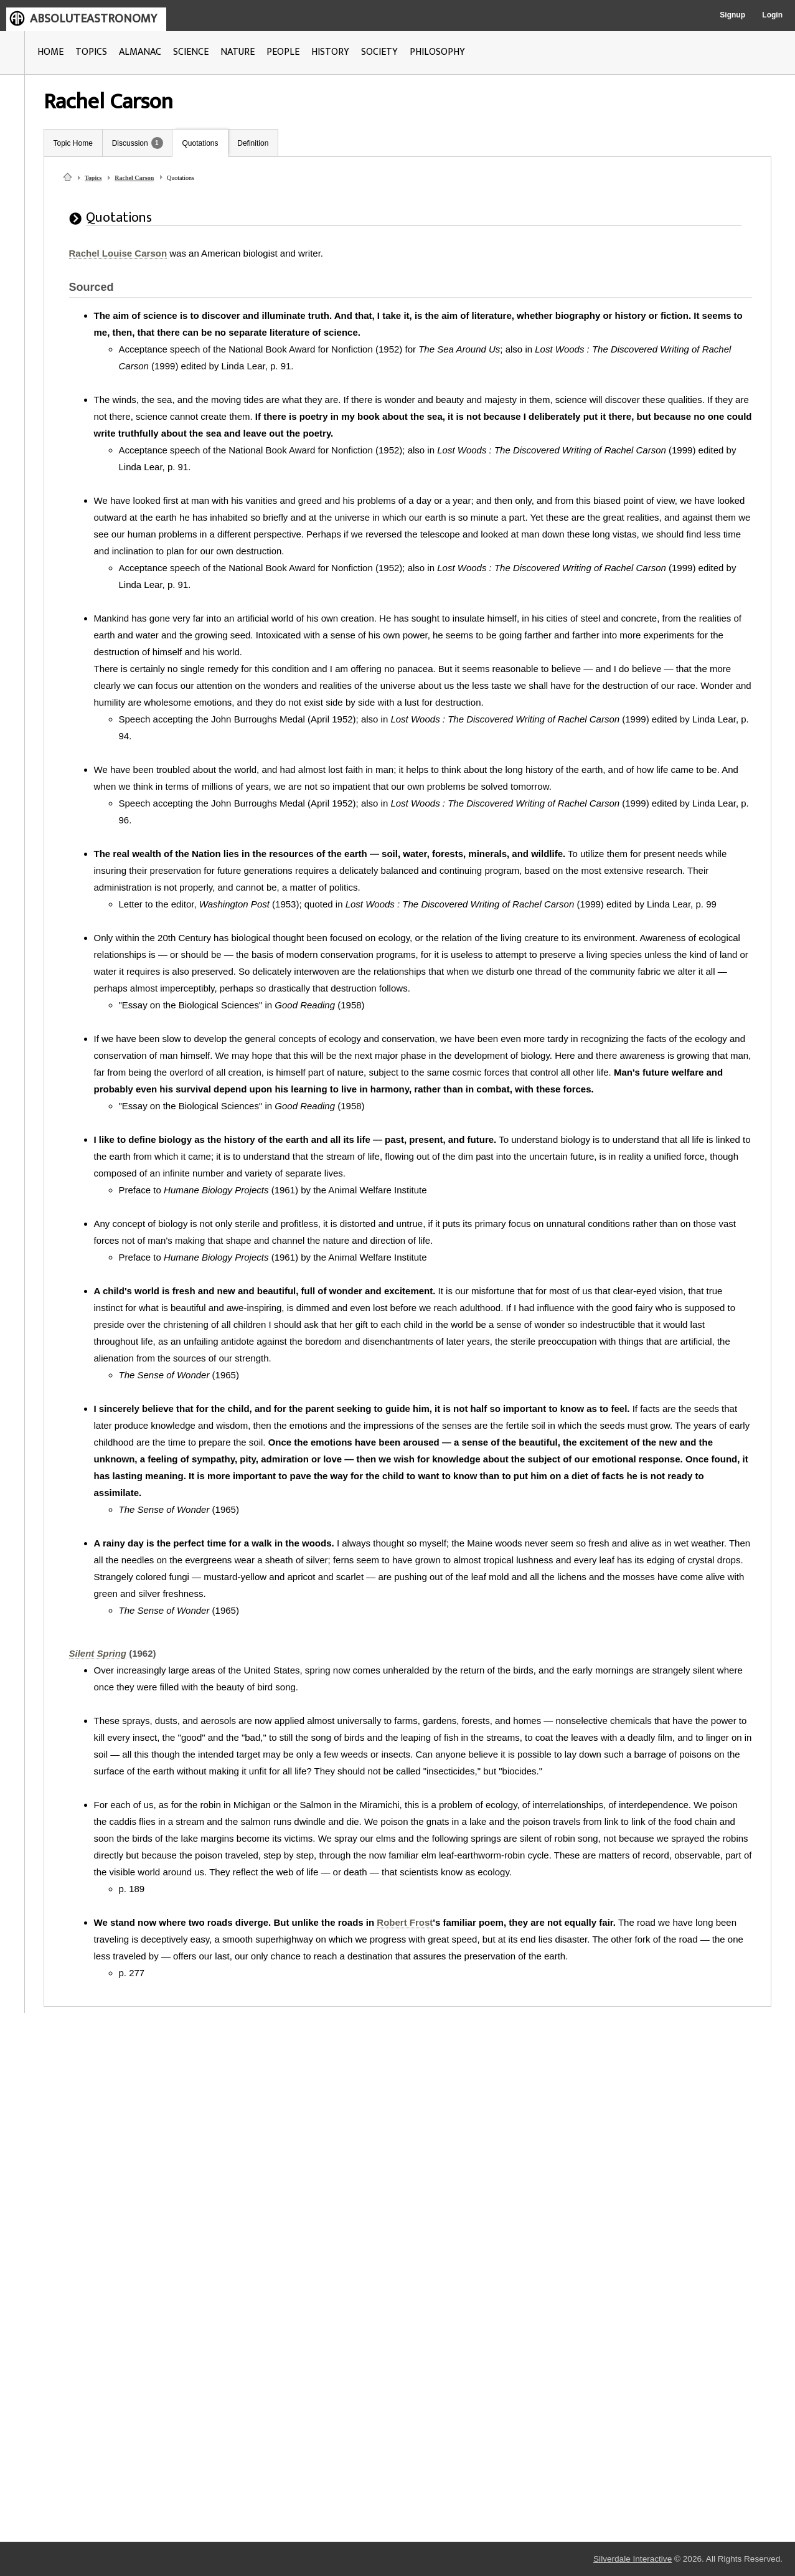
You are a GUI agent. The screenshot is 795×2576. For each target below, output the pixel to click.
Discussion (130, 143)
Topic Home (73, 143)
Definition (252, 143)
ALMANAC (140, 52)
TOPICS (91, 52)
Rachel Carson (134, 177)
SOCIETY (379, 52)
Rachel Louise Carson (118, 253)
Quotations (200, 143)
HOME (50, 52)
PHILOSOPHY (437, 52)
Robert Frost (405, 1922)
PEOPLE (282, 52)
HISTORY (330, 52)
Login (772, 15)
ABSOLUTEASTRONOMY (93, 18)
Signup (732, 15)
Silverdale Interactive (632, 2559)
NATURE (237, 52)
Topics (93, 177)
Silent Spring (98, 1653)
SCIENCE (191, 52)
